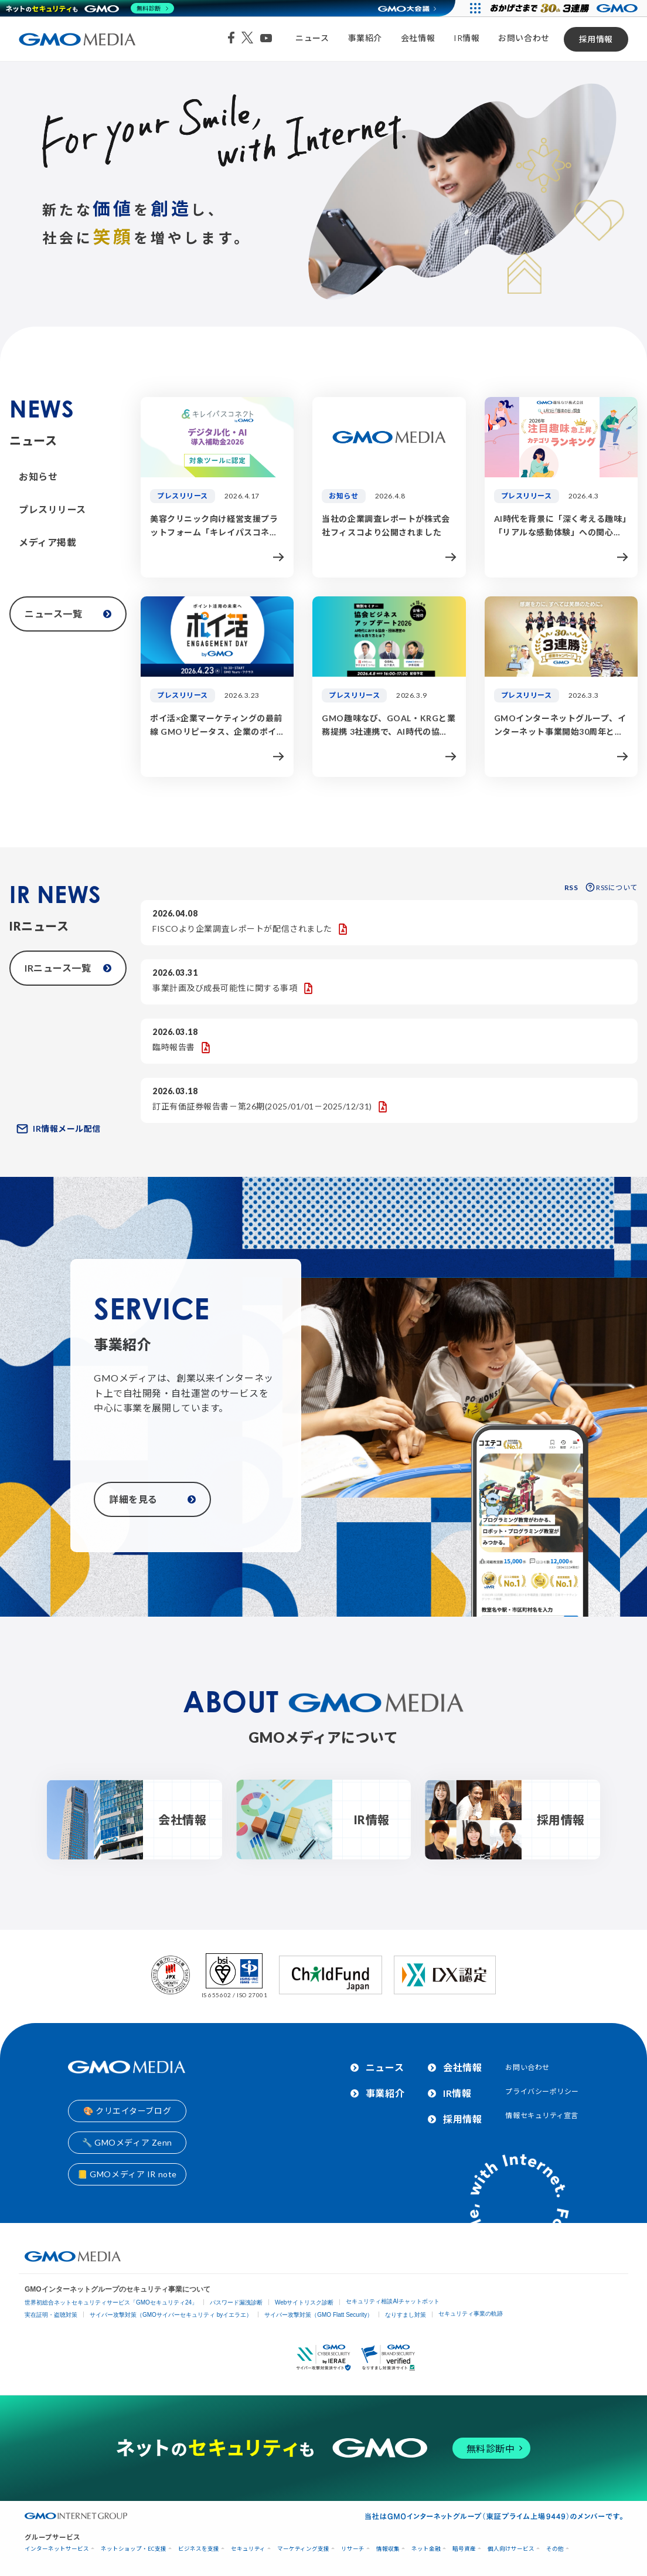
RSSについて (611, 887)
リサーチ (353, 2549)
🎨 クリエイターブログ (127, 2111)
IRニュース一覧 (68, 967)
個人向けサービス (511, 2549)
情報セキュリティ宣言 (541, 2115)
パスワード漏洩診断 (236, 2302)
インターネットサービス (57, 2549)
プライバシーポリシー (542, 2091)
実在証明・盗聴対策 (51, 2315)
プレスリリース (52, 509)
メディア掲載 (47, 542)
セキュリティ (248, 2549)
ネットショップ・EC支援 (133, 2549)
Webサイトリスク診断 (304, 2302)
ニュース (312, 38)
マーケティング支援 (303, 2549)
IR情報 (466, 38)
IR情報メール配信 (58, 1129)
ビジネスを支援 (198, 2549)
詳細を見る (152, 1499)
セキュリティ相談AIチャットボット (392, 2301)
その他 (555, 2549)
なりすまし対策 (405, 2315)
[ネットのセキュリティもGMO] (90, 8)
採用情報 (596, 39)
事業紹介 (365, 38)
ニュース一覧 (68, 613)
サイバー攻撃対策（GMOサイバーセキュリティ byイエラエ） (171, 2315)
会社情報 (418, 38)
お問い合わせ (523, 38)
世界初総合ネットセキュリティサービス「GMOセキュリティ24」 (111, 2302)
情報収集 (388, 2549)
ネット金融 (426, 2549)
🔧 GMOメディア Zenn (127, 2142)
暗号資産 (464, 2549)
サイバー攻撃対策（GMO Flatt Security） (318, 2315)
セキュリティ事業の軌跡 (470, 2313)
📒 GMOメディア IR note (127, 2174)
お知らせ (38, 476)
